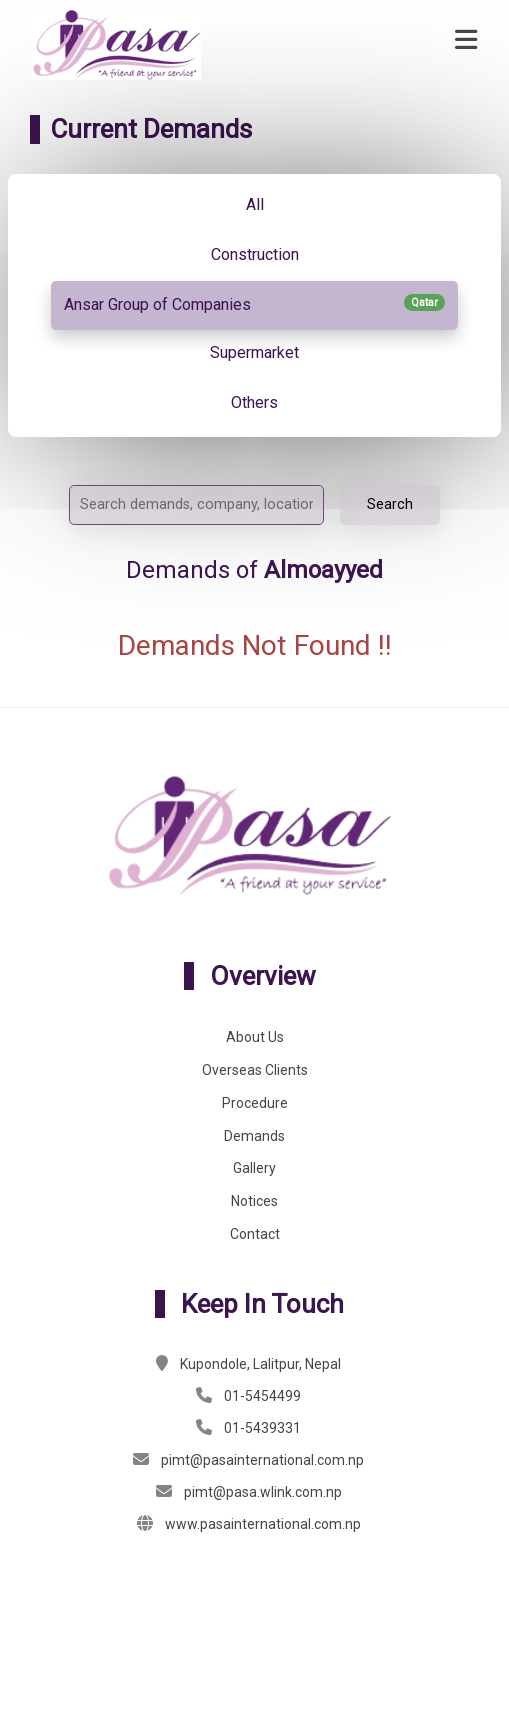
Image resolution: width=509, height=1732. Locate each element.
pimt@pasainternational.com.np (262, 1460)
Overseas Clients (255, 1070)
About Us (255, 1037)
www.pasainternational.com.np (263, 1524)
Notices (254, 1201)
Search (390, 504)
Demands (254, 1136)
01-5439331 (262, 1428)
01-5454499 (262, 1396)
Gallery (254, 1168)
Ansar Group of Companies (254, 304)
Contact (255, 1234)
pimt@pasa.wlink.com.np (263, 1492)
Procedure (255, 1103)
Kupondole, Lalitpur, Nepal (260, 1364)
